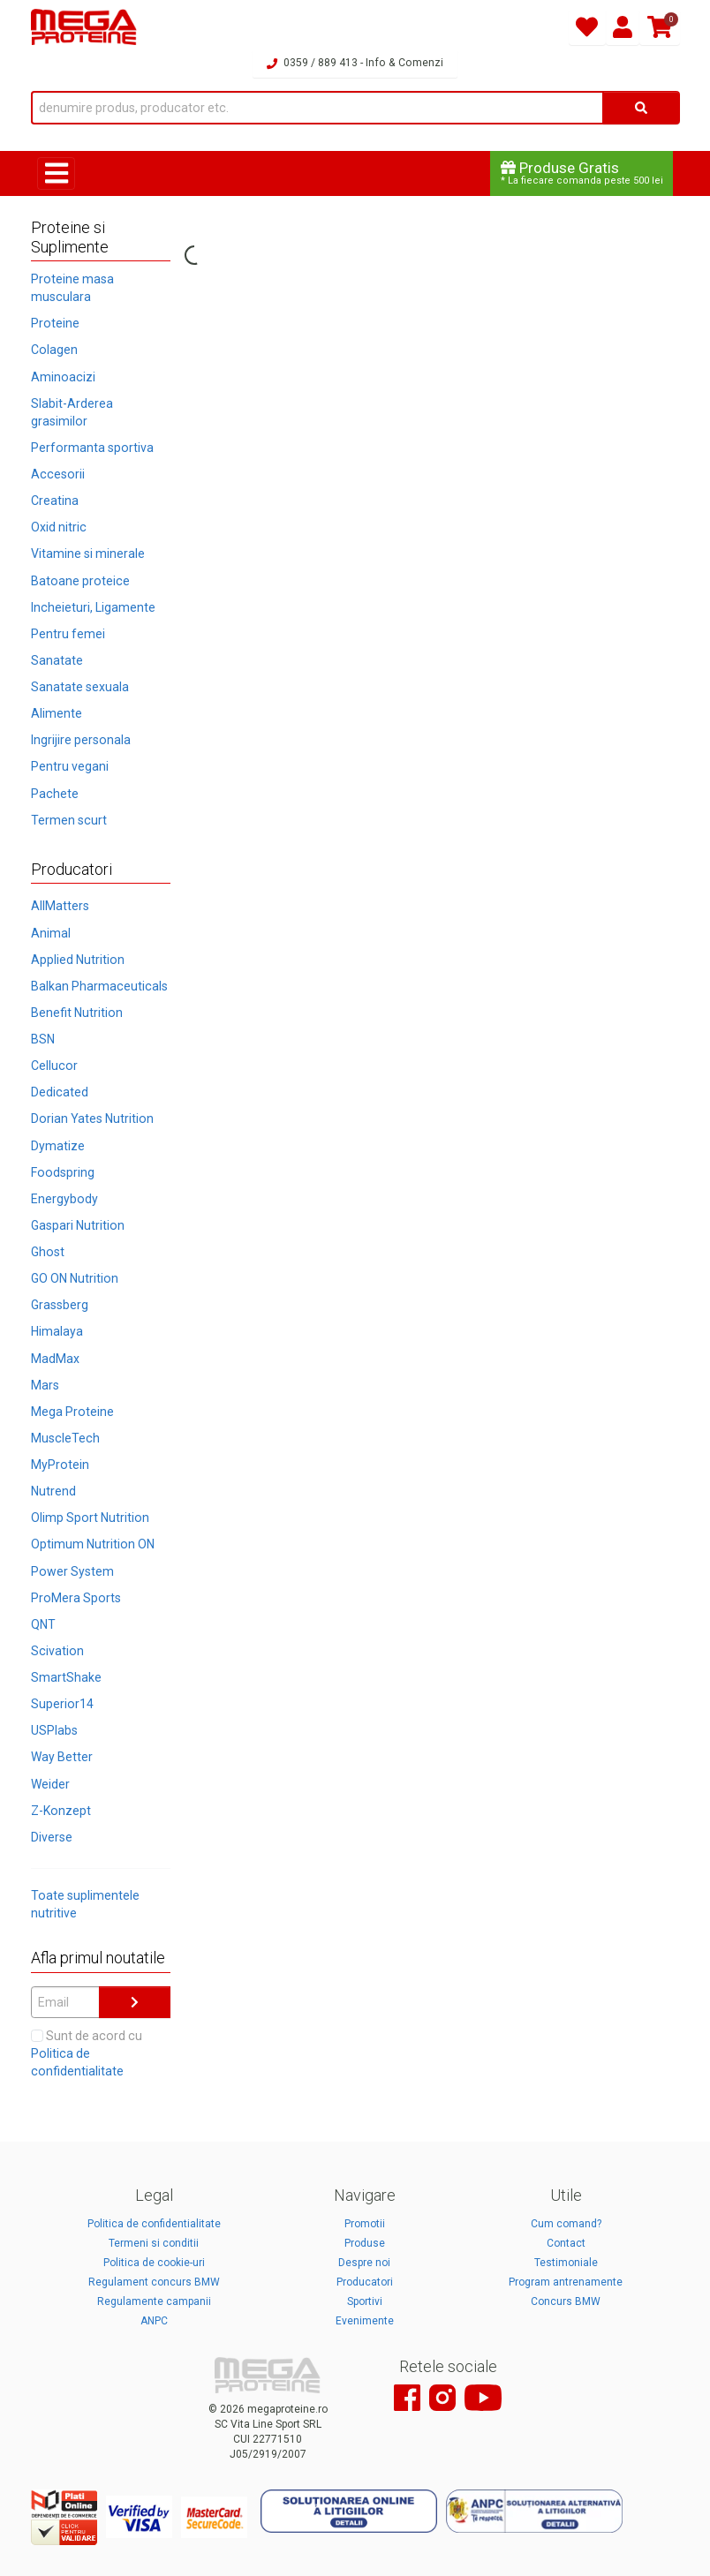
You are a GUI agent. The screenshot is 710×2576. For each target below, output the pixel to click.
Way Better (62, 1757)
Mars (45, 1385)
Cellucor (54, 1065)
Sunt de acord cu (86, 2053)
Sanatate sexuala (80, 687)
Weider (50, 1784)
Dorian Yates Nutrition (92, 1118)
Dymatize (58, 1146)
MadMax (55, 1359)
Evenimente (365, 2321)
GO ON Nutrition (74, 1278)
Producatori (364, 2282)
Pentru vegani (70, 766)
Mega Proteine (72, 1412)
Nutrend (53, 1491)
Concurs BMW (565, 2301)
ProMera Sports (76, 1598)
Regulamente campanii (154, 2301)
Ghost (47, 1252)
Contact (566, 2243)
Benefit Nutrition (77, 1013)
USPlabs (54, 1730)
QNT (43, 1624)
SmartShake (66, 1677)
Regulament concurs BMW (154, 2282)
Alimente (56, 713)
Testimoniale (566, 2262)
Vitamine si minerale (88, 553)
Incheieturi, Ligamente (93, 607)
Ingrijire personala (81, 740)
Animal (51, 933)
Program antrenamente (566, 2282)
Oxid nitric (59, 527)
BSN (43, 1039)
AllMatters (60, 906)
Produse (364, 2243)
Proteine (55, 323)
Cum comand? (566, 2224)
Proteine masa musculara (72, 288)
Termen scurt (69, 820)
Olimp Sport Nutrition (90, 1517)
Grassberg (59, 1305)
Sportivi (364, 2301)
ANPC (154, 2321)
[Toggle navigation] (56, 173)
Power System (72, 1571)
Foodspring (62, 1172)
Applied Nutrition (78, 960)
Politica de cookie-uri (154, 2262)
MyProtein (60, 1464)
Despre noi (364, 2262)
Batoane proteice (80, 581)
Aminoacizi (63, 377)
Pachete (55, 794)
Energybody (64, 1199)
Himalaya (57, 1331)
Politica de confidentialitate (154, 2224)
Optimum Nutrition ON (93, 1544)
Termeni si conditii (154, 2243)
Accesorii (58, 474)
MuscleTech (65, 1438)
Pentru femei (68, 634)
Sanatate (57, 660)
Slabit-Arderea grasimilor (72, 412)
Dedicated (59, 1092)
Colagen (54, 350)
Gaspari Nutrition (78, 1225)
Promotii (364, 2224)
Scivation (57, 1651)
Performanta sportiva (92, 448)
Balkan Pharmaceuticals (99, 986)
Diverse (51, 1837)
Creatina (55, 500)
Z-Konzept (61, 1811)
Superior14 (62, 1704)
